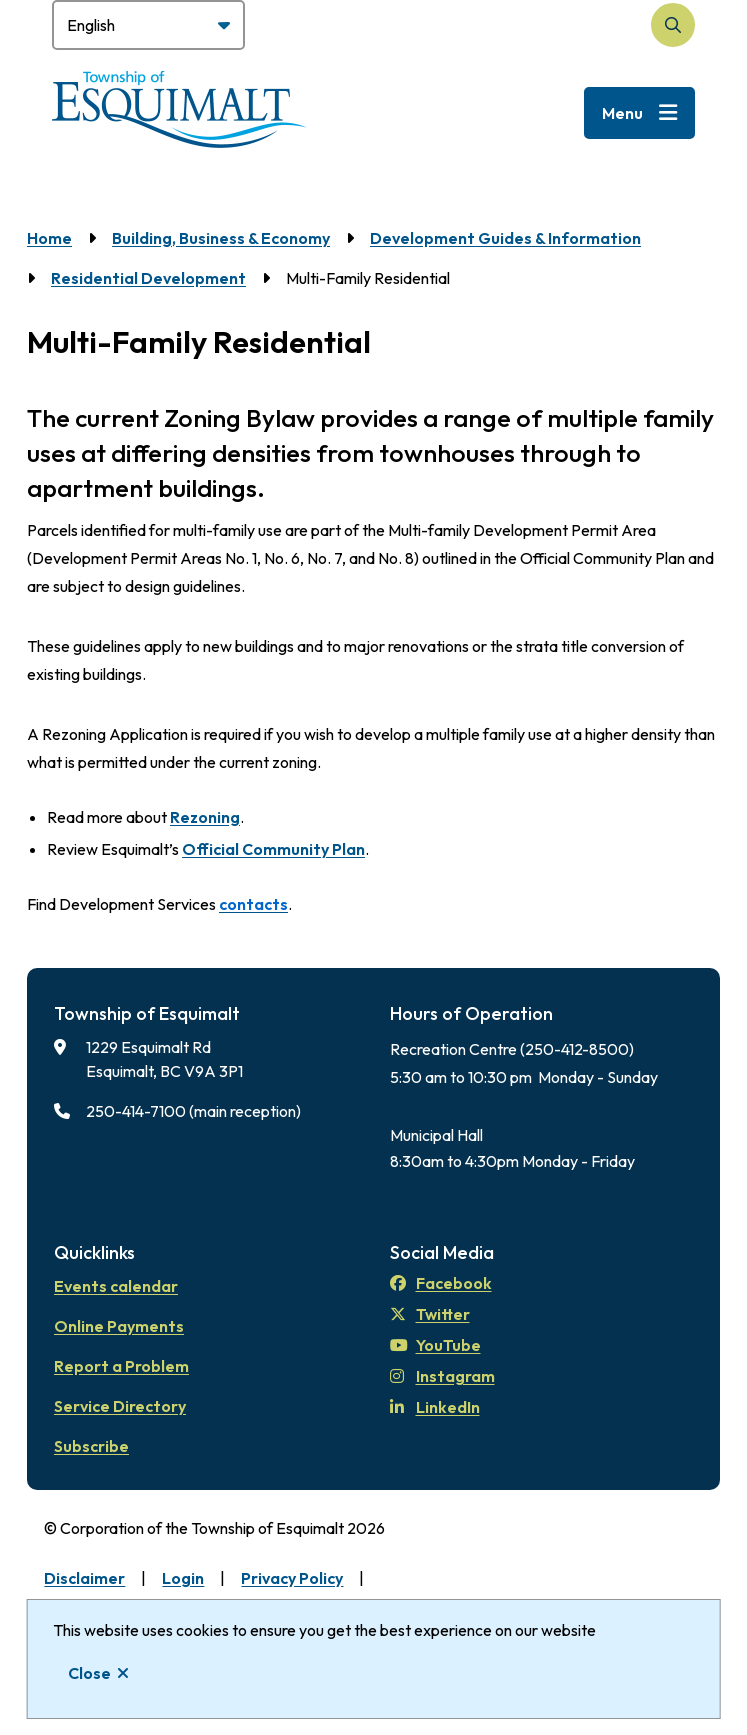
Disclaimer (84, 1578)
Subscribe (91, 1446)
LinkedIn (435, 1407)
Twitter (430, 1314)
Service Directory (120, 1406)
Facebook (441, 1283)
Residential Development (148, 278)
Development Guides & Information (505, 238)
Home (49, 238)
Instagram (442, 1376)
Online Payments (119, 1326)
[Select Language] (148, 25)
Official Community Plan (273, 849)
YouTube (435, 1345)
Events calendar (116, 1286)
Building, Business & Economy (221, 238)
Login (183, 1578)
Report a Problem (121, 1366)
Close (89, 1673)
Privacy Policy (292, 1578)
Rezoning (205, 817)
